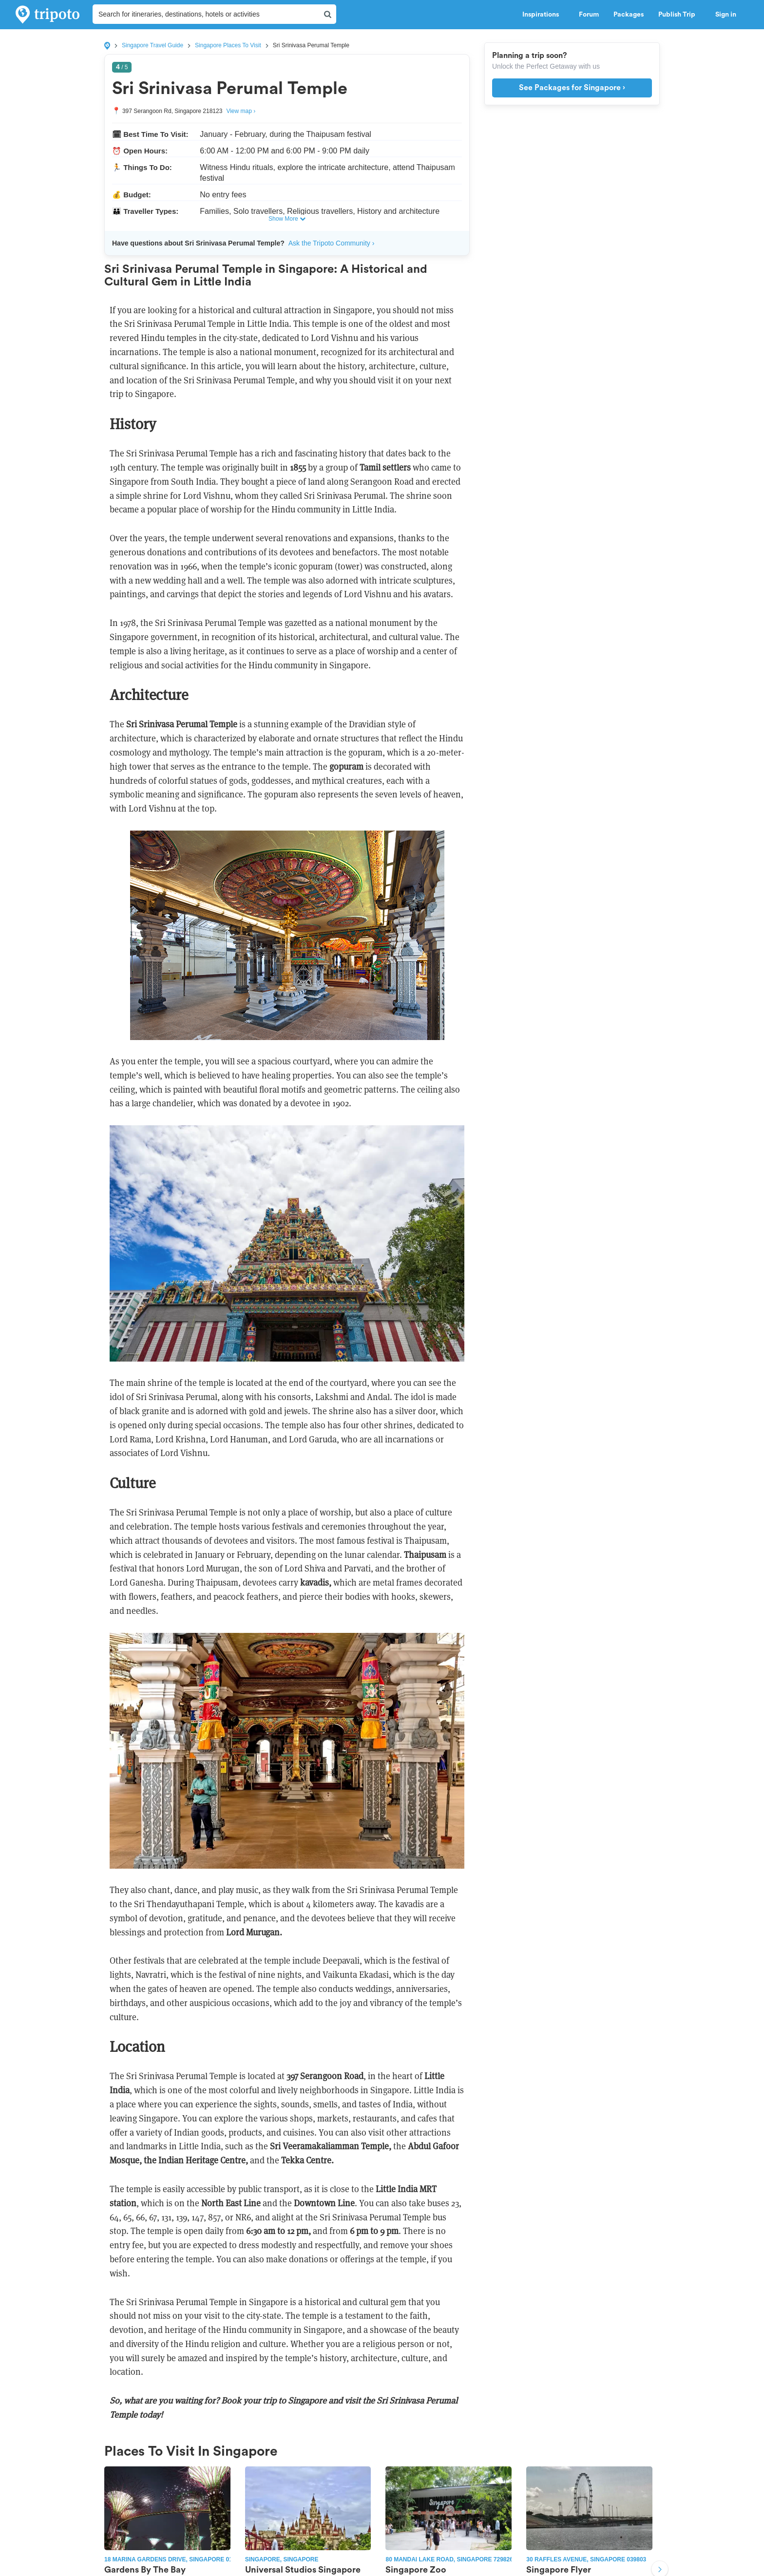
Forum (589, 14)
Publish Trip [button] (679, 14)
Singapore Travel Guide (152, 45)
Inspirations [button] (543, 14)
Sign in (725, 14)
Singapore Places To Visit (228, 45)
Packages (628, 14)
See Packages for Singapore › (572, 88)
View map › (240, 111)
